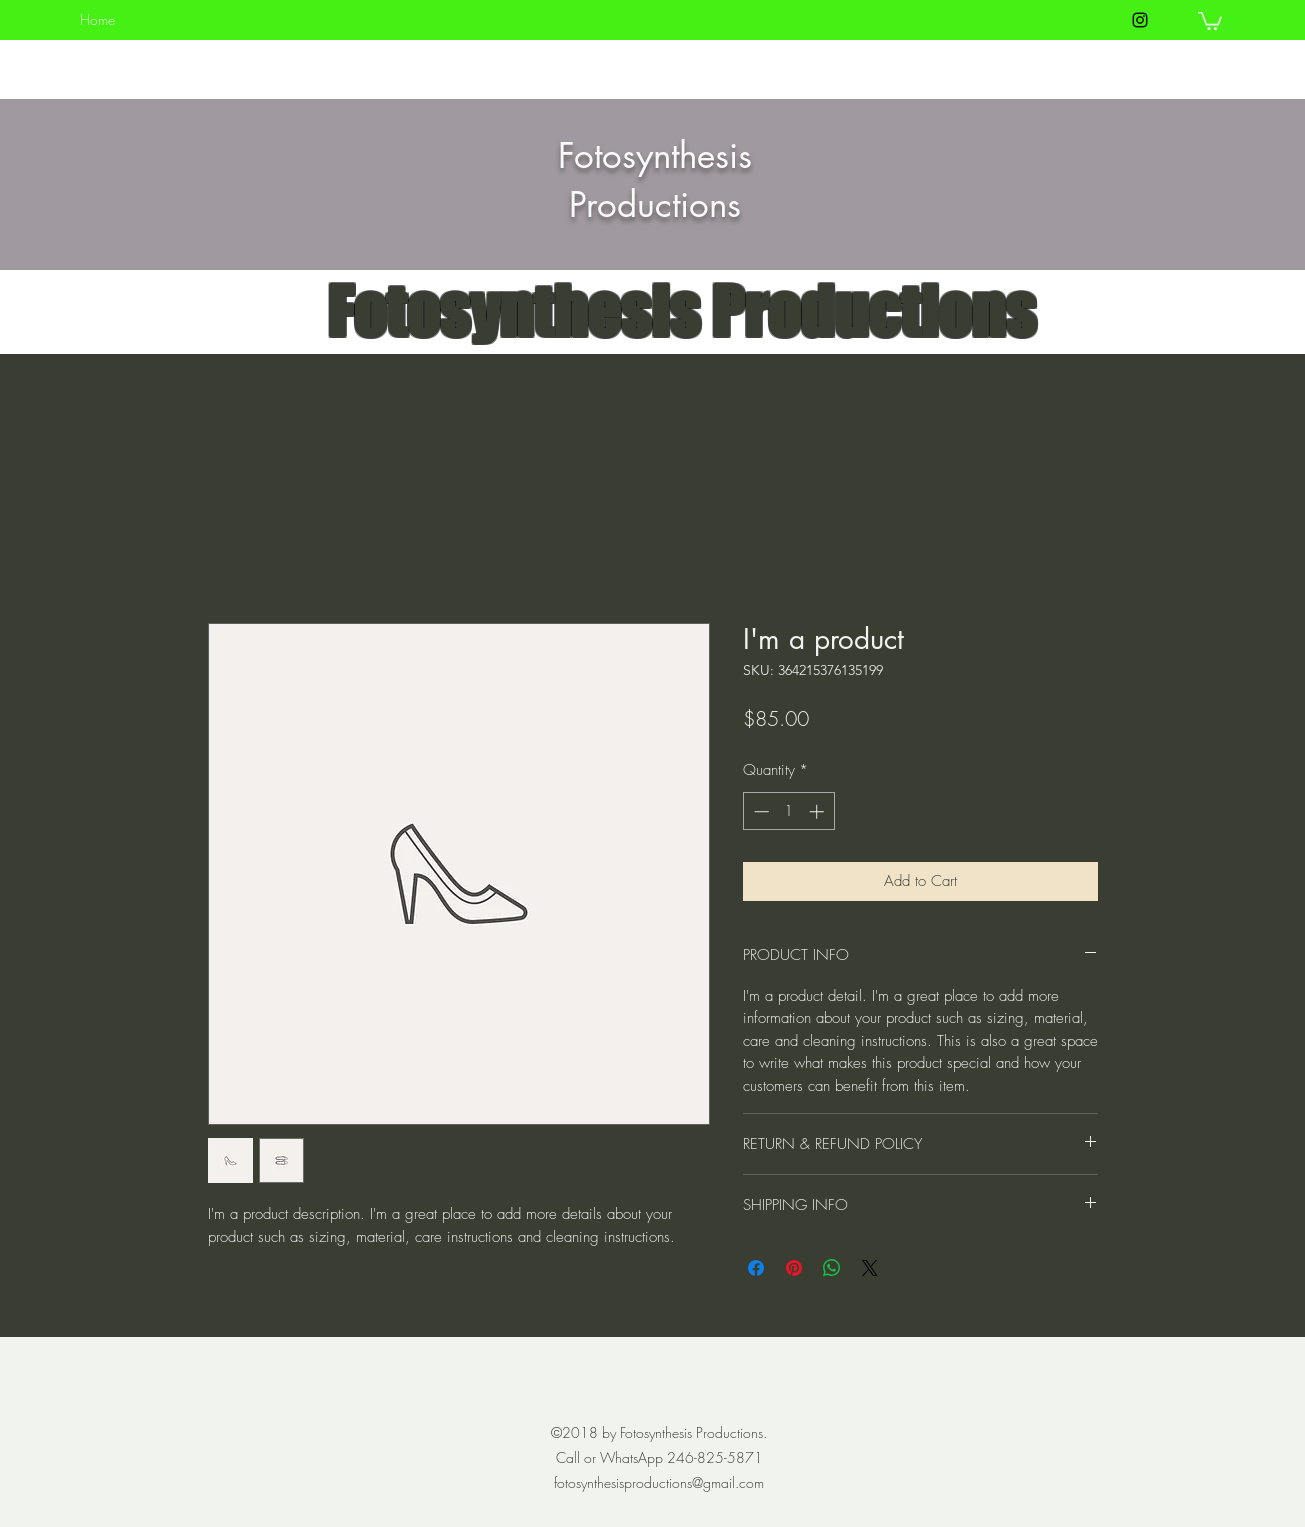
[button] (1210, 20)
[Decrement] (759, 811)
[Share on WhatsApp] (832, 1268)
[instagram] (1140, 20)
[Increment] (818, 811)
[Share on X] (870, 1268)
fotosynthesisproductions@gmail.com (659, 1482)
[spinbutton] (788, 811)
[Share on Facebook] (756, 1268)
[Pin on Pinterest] (794, 1268)
